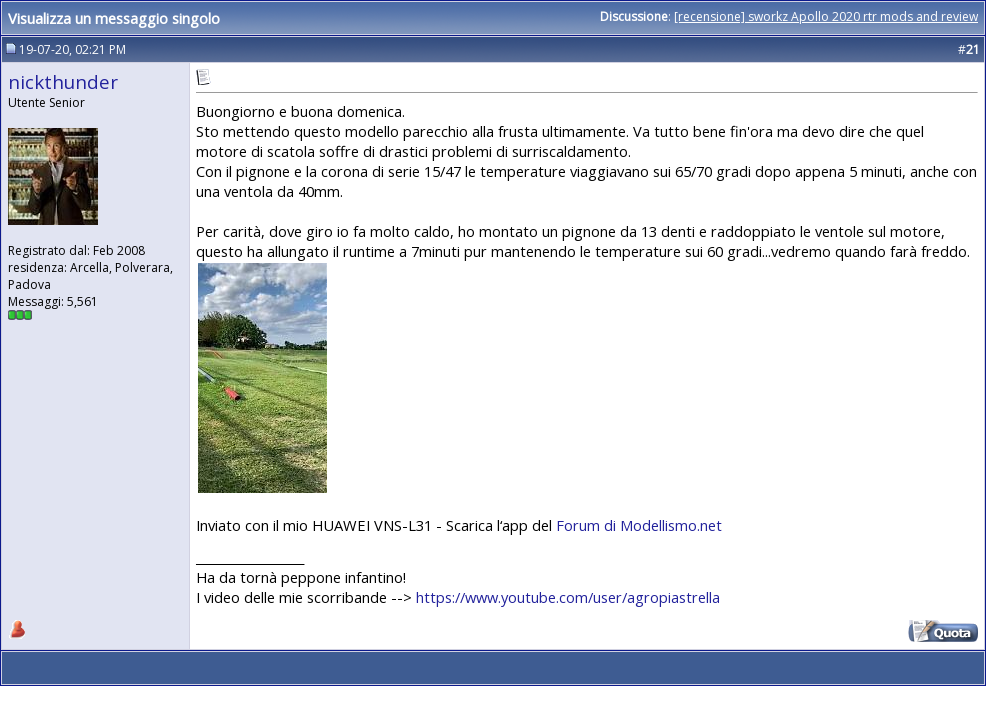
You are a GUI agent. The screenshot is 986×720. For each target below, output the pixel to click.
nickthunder (63, 81)
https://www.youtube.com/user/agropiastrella (568, 597)
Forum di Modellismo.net (639, 525)
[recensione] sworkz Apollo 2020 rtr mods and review (826, 16)
